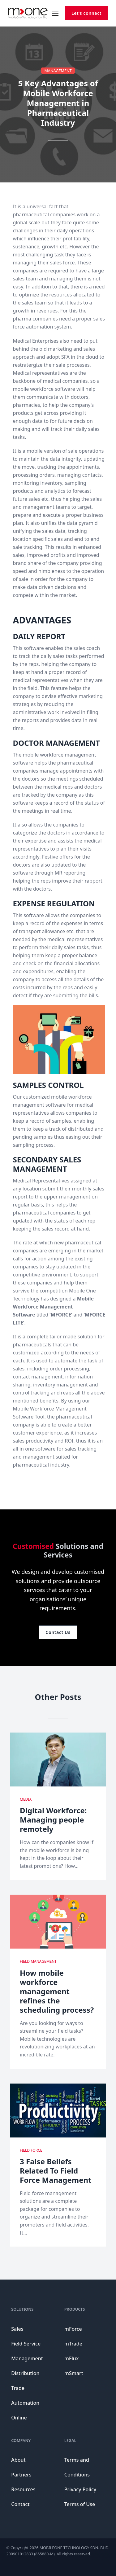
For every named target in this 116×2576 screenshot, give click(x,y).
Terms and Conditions (77, 2467)
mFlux (71, 2358)
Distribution (25, 2373)
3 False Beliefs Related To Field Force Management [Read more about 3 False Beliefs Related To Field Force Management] (56, 2170)
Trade (17, 2388)
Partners (21, 2474)
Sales (17, 2328)
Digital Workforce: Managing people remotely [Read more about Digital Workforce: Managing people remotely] (53, 1819)
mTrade (73, 2343)
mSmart (73, 2373)
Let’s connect (86, 13)
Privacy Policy (80, 2489)
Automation (25, 2402)
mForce (73, 2328)
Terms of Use (79, 2504)
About (18, 2459)
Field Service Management (27, 2351)
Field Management (38, 1961)
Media (26, 1799)
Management (57, 70)
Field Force (31, 2150)
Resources (23, 2489)
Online (19, 2417)
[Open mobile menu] (55, 13)
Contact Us (57, 1632)
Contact (20, 2504)
